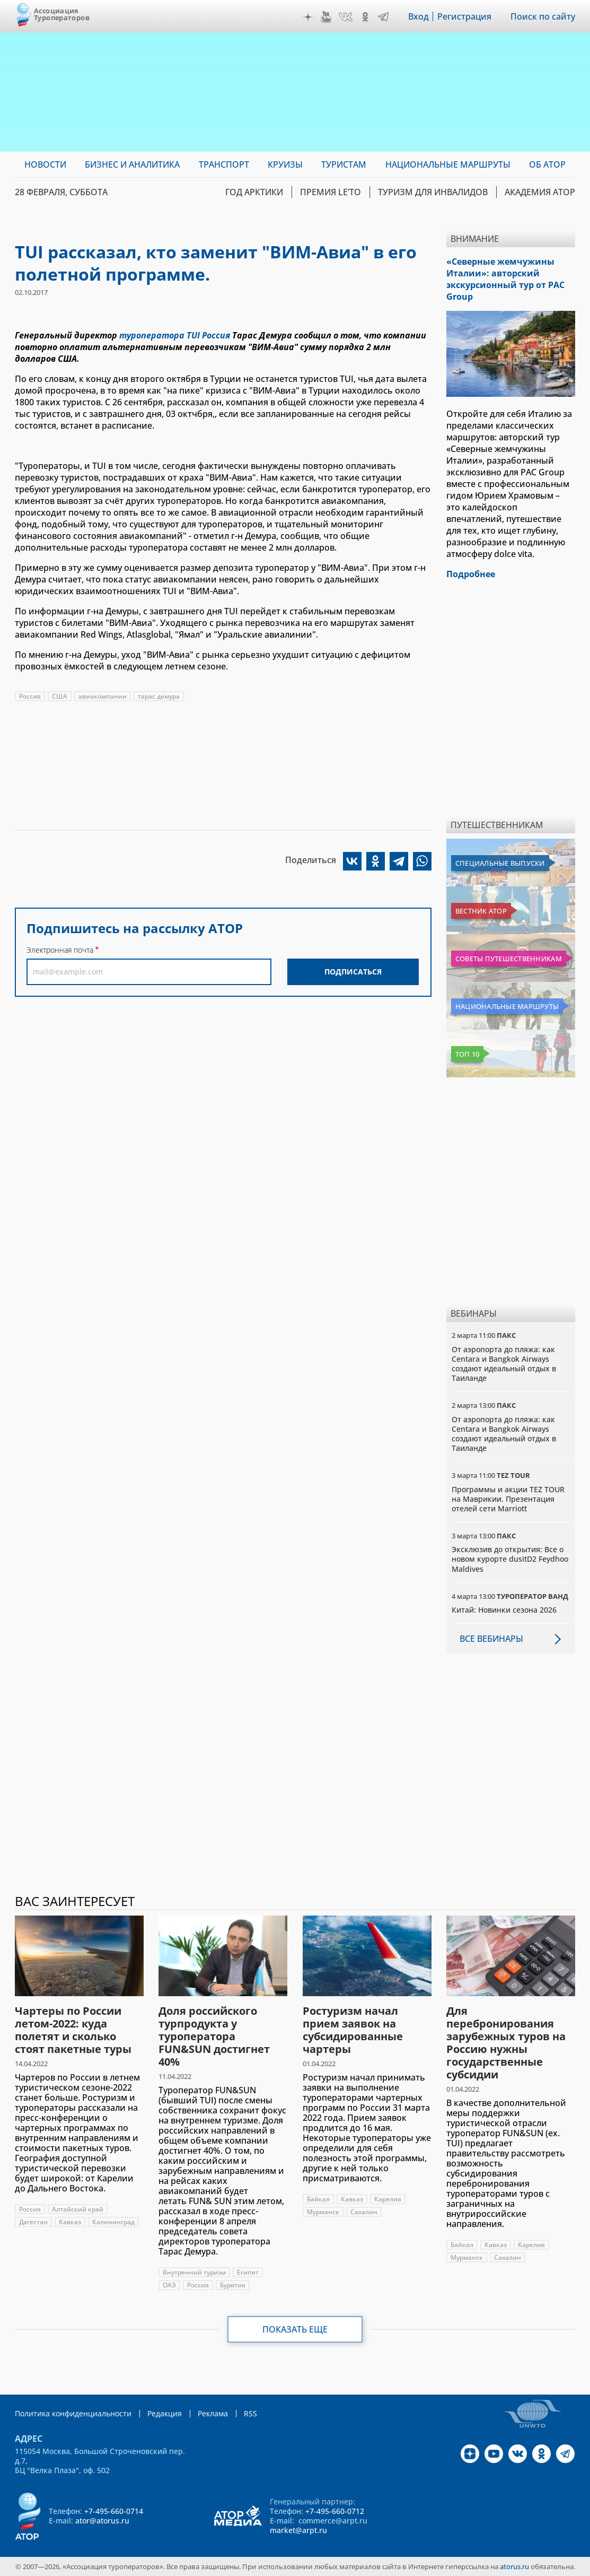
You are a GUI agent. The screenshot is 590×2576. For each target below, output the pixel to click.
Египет (248, 2272)
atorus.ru (514, 2566)
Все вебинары (491, 1638)
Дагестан (33, 2221)
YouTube (326, 17)
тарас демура (159, 696)
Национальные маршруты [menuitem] (447, 164)
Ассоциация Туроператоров (62, 14)
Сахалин (363, 2211)
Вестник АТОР (481, 911)
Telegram (383, 17)
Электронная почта (60, 950)
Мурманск (323, 2211)
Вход (418, 16)
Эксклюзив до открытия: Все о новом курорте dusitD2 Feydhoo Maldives (510, 1558)
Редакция (164, 2413)
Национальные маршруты (507, 1006)
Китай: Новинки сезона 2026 (504, 1610)
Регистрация (464, 16)
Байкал (318, 2199)
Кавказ (70, 2221)
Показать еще (295, 2329)
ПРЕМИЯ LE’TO (330, 192)
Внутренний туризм (194, 2272)
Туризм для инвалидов (433, 192)
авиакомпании (102, 696)
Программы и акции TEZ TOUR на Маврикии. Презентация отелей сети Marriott (508, 1498)
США (59, 696)
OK (365, 17)
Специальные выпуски (500, 863)
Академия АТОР (540, 192)
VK (346, 17)
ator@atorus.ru (102, 2521)
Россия (30, 696)
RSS (250, 2413)
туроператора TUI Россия (174, 335)
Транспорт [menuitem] (224, 164)
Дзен (308, 17)
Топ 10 (467, 1054)
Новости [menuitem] (45, 164)
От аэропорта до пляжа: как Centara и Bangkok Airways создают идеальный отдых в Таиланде (504, 1363)
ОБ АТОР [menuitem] (547, 164)
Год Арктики (254, 192)
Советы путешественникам (508, 958)
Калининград (113, 2221)
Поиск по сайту (542, 16)
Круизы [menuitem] (285, 164)
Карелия (387, 2199)
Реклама (213, 2413)
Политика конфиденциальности (73, 2413)
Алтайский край (77, 2209)
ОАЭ (169, 2285)
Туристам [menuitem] (343, 164)
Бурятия (232, 2285)
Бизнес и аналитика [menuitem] (132, 164)
